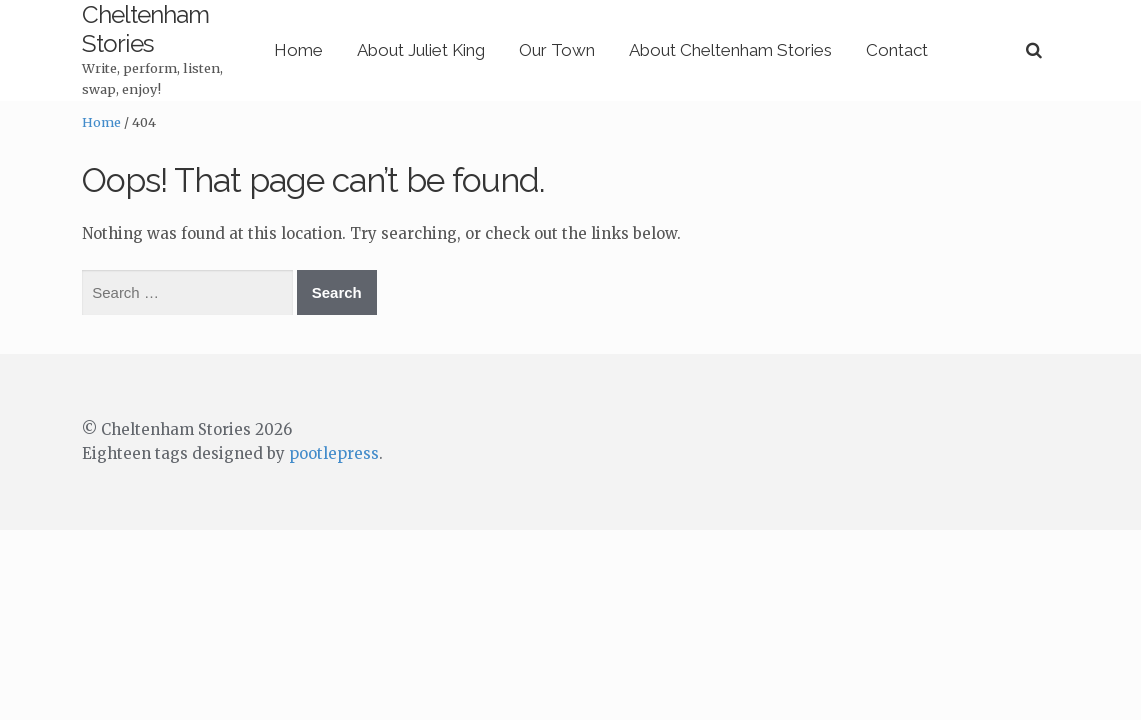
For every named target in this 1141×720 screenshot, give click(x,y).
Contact (980, 35)
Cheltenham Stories (184, 14)
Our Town (640, 35)
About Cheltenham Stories (813, 35)
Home (381, 35)
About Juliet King (504, 35)
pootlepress (334, 424)
